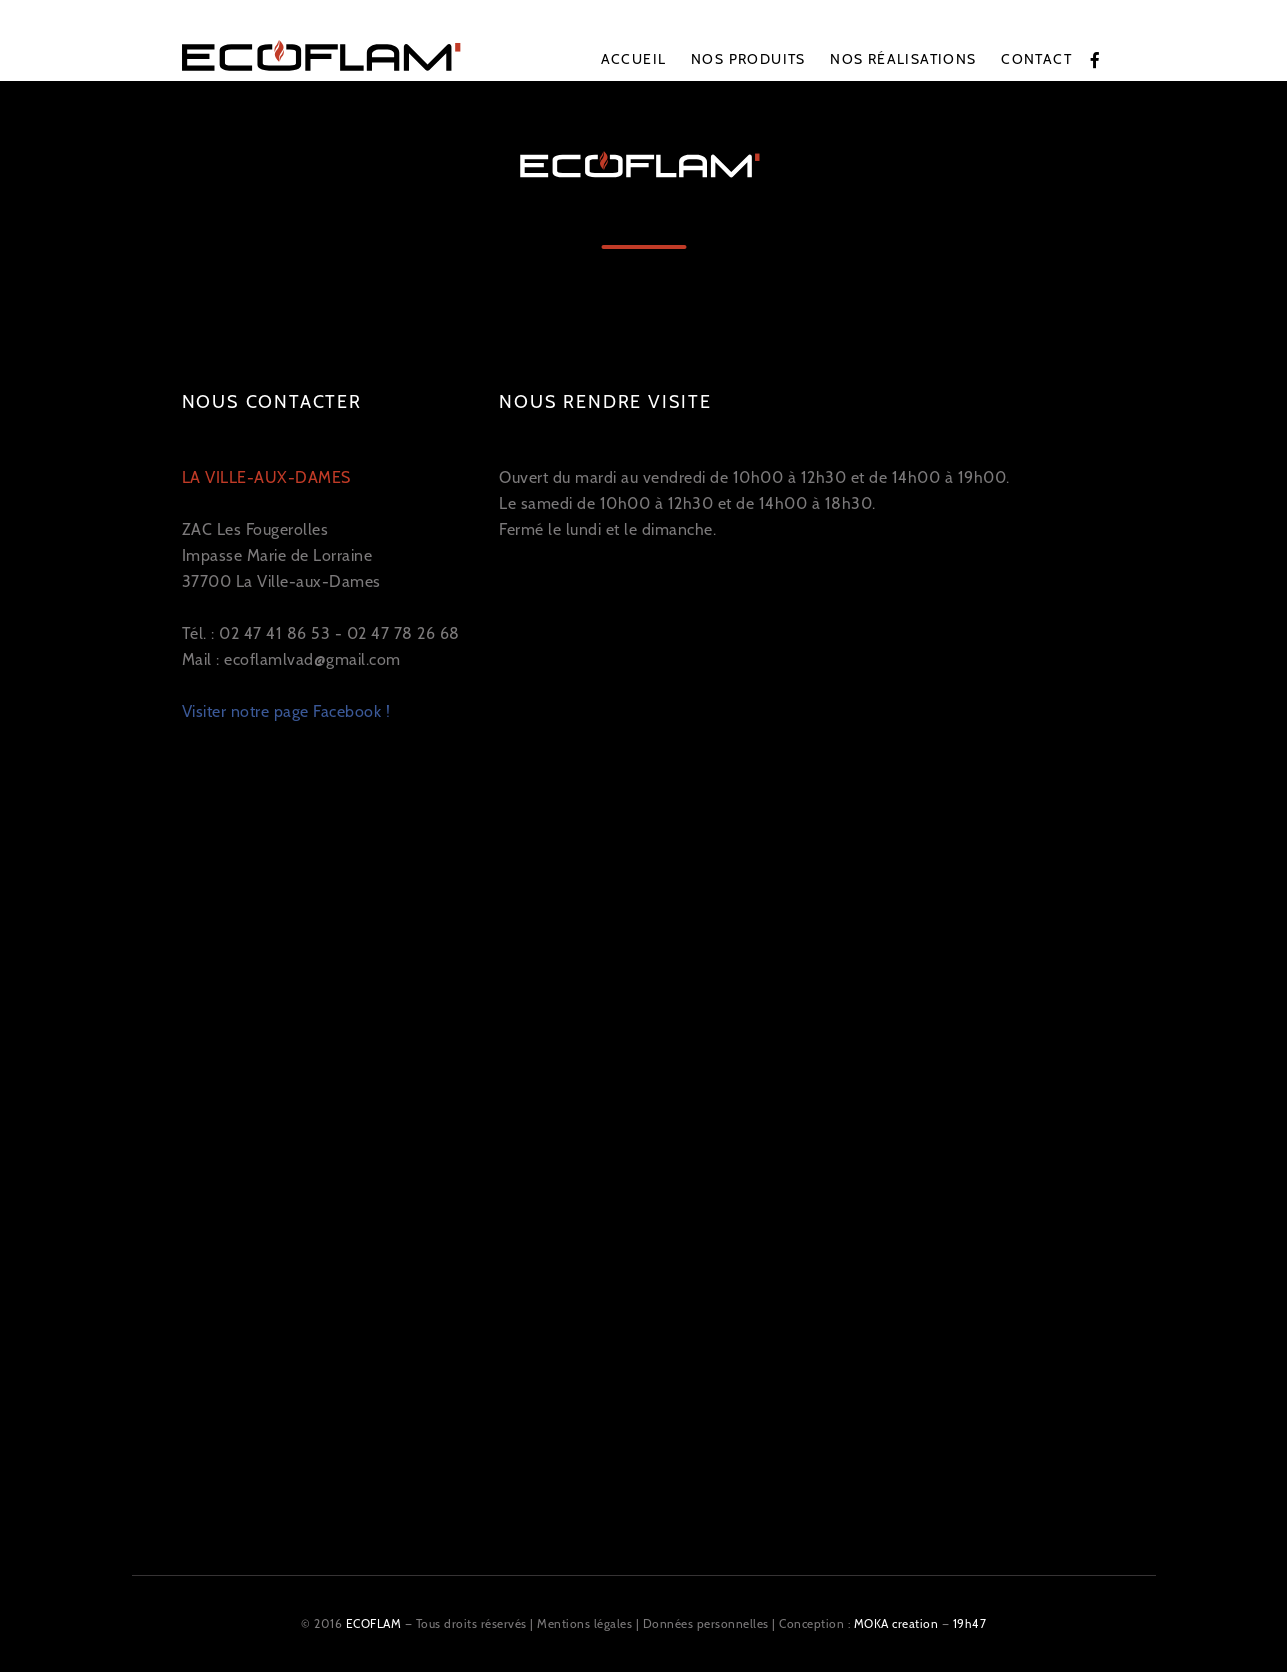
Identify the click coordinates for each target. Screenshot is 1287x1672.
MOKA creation (896, 1623)
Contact (1036, 59)
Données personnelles (706, 1623)
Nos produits (748, 59)
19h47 (970, 1623)
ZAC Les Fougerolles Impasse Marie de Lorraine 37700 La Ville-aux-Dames (281, 529)
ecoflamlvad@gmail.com (312, 659)
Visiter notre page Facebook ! (286, 711)
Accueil (634, 59)
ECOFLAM (374, 1623)
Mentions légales (584, 1623)
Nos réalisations (903, 59)
